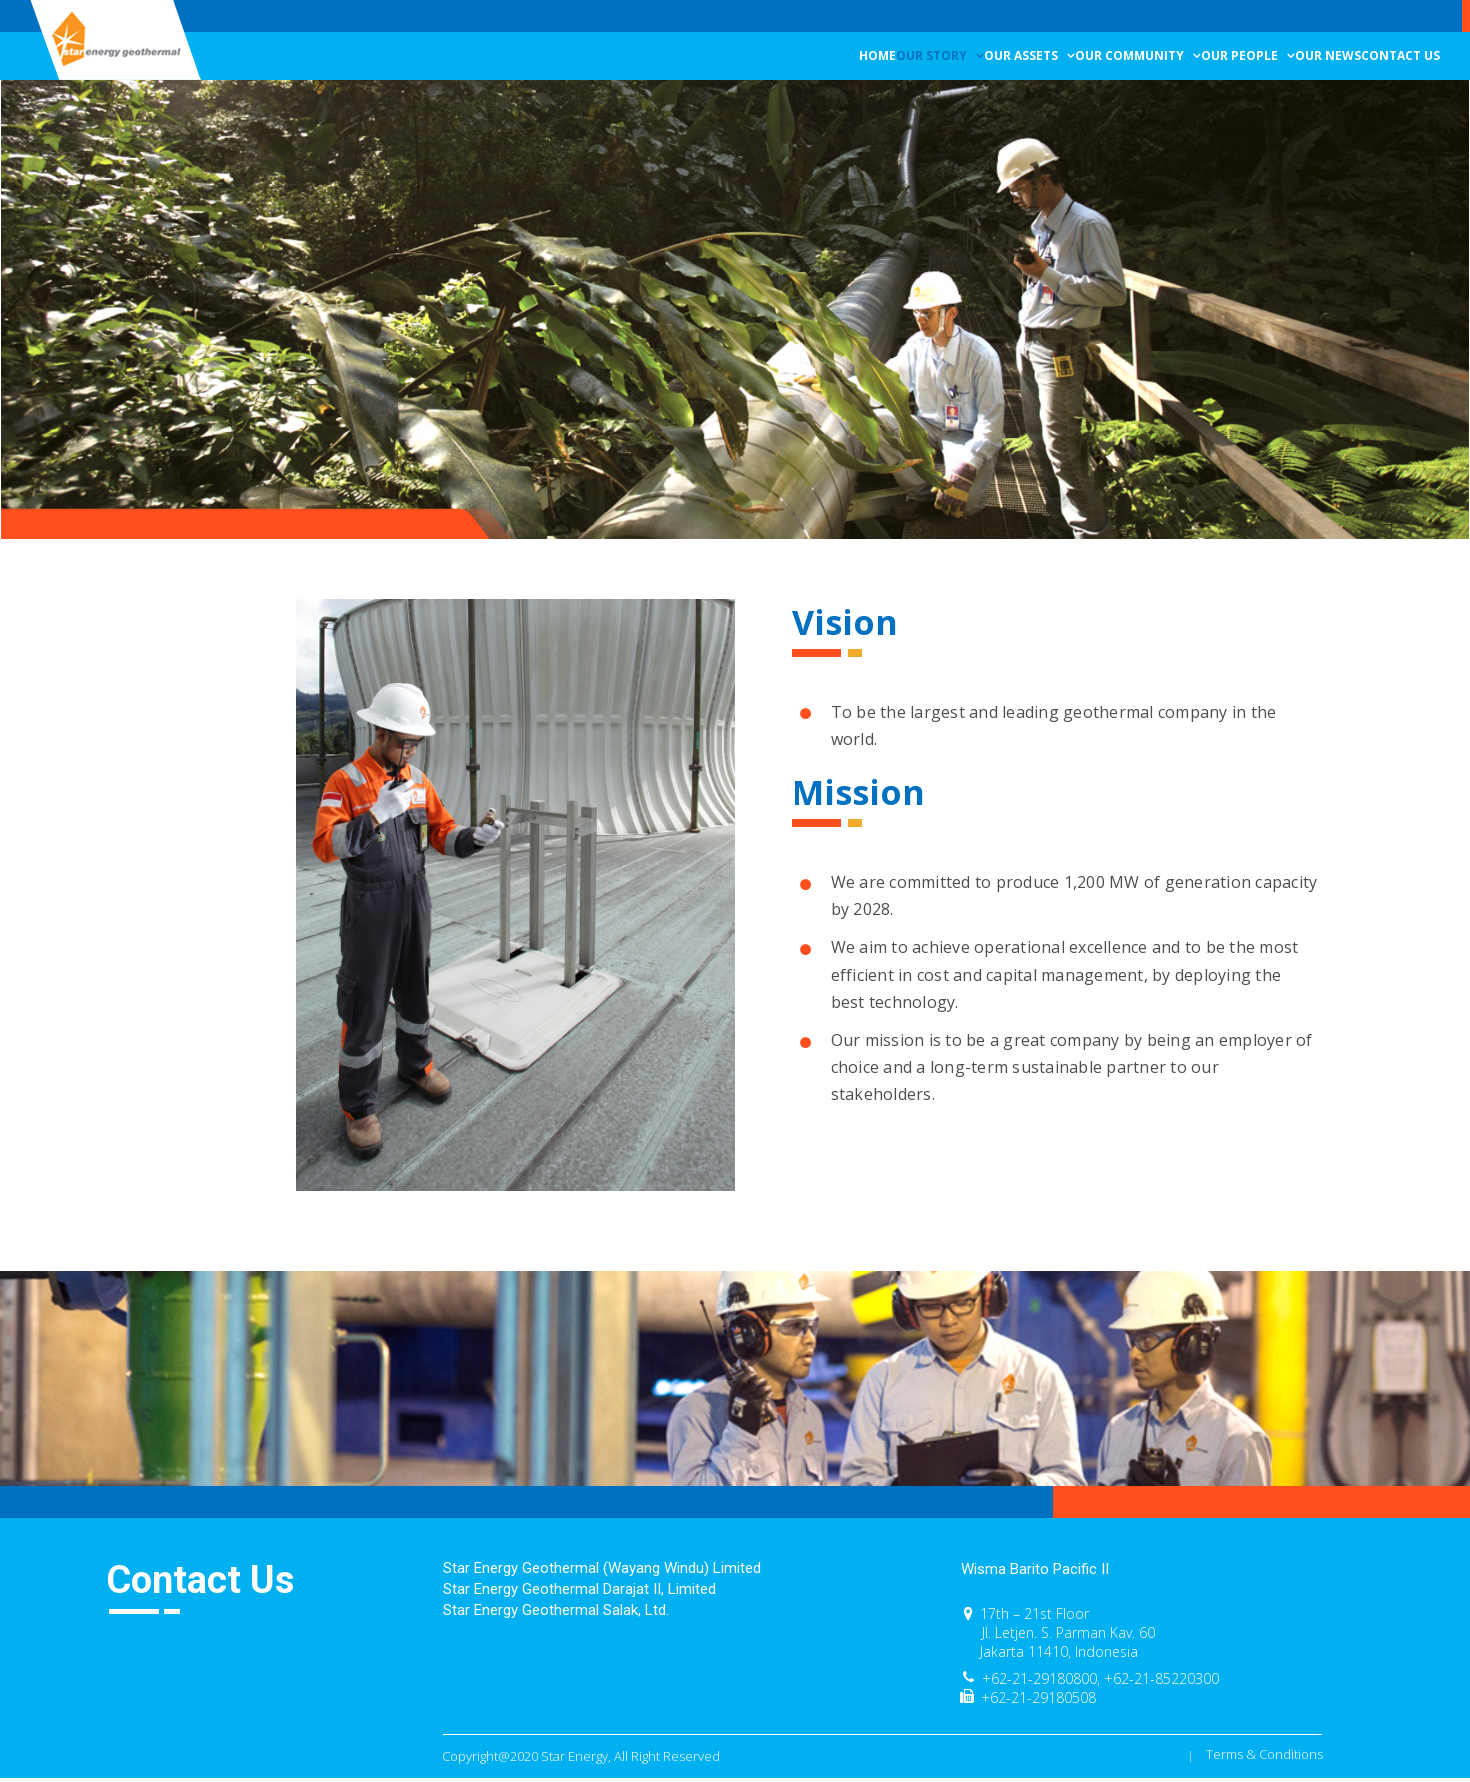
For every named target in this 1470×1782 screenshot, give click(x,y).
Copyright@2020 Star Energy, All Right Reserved (581, 1756)
